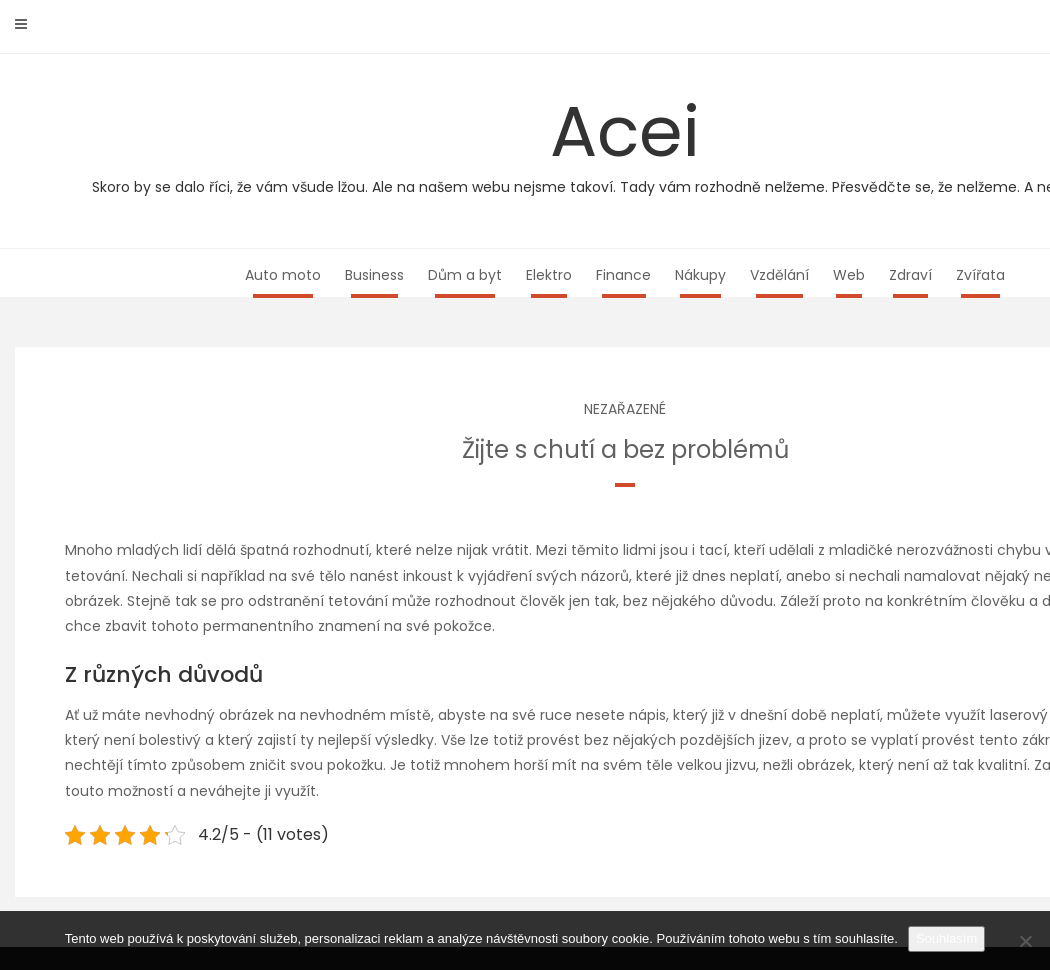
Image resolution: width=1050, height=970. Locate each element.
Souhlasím (946, 938)
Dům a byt (465, 275)
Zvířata (980, 275)
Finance (623, 275)
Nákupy (700, 275)
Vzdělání (779, 275)
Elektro (549, 275)
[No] (1025, 941)
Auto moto (283, 275)
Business (374, 275)
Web (849, 275)
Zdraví (910, 275)
